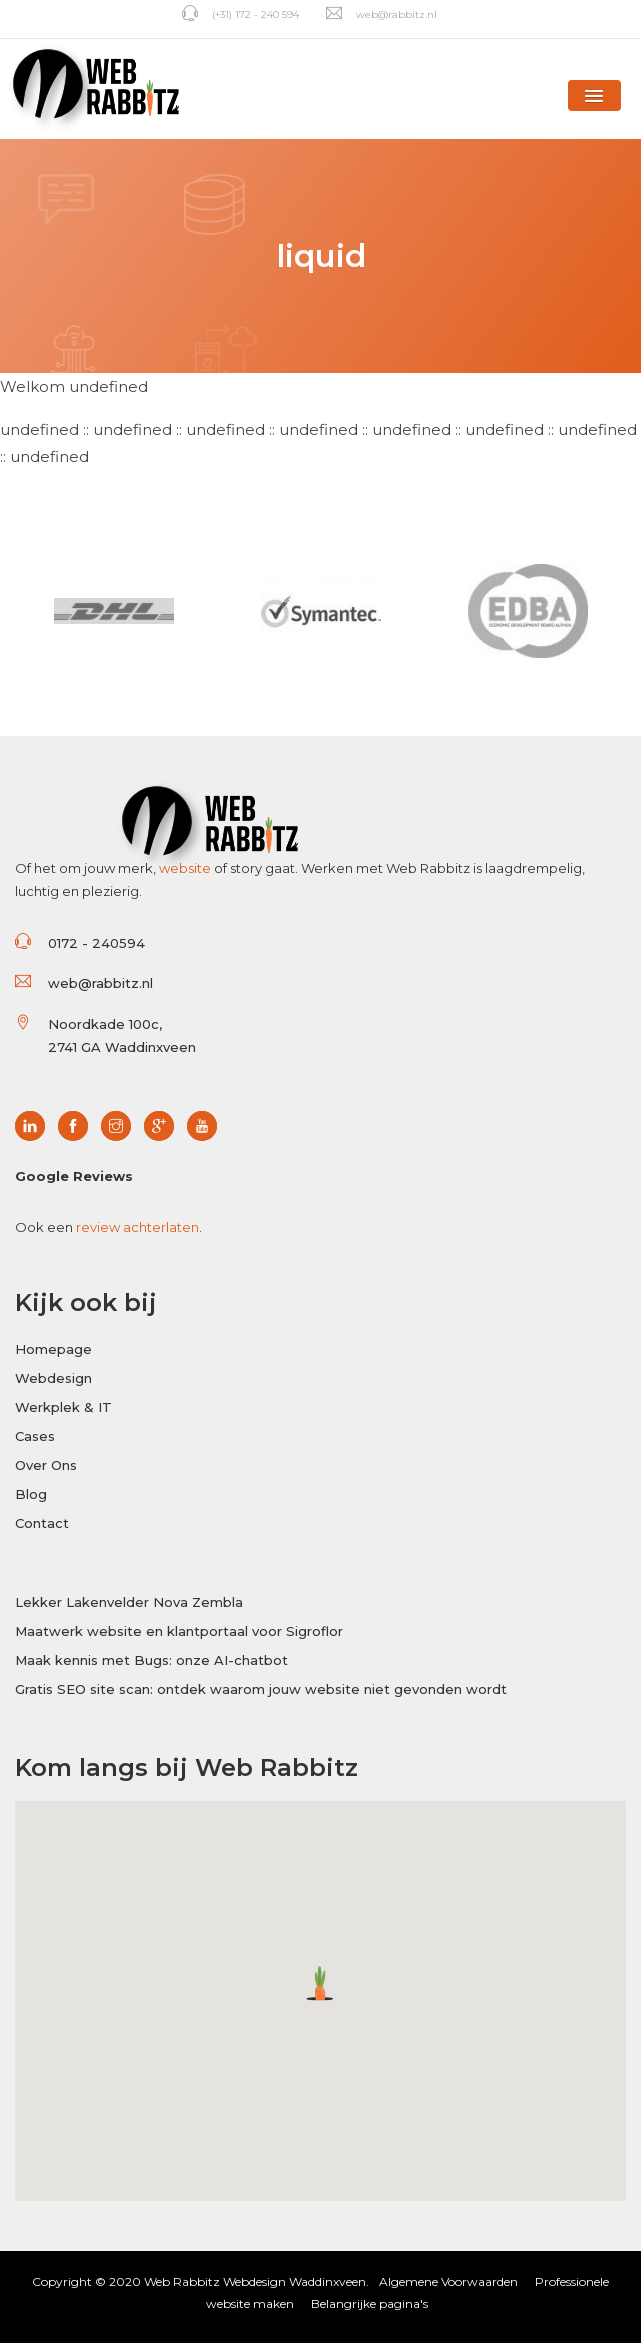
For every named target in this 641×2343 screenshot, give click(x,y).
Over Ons (46, 1465)
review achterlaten (137, 1227)
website (185, 868)
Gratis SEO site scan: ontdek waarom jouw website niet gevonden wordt (261, 1689)
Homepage (53, 1349)
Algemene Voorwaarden (448, 2281)
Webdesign (53, 1378)
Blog (31, 1494)
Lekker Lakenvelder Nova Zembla (129, 1602)
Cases (35, 1436)
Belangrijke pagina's (369, 2303)
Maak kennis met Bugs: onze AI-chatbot (151, 1660)
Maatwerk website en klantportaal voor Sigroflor (179, 1631)
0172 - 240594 (96, 943)
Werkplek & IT (63, 1407)
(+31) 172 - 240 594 (240, 14)
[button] (594, 95)
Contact (42, 1523)
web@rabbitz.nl (381, 14)
